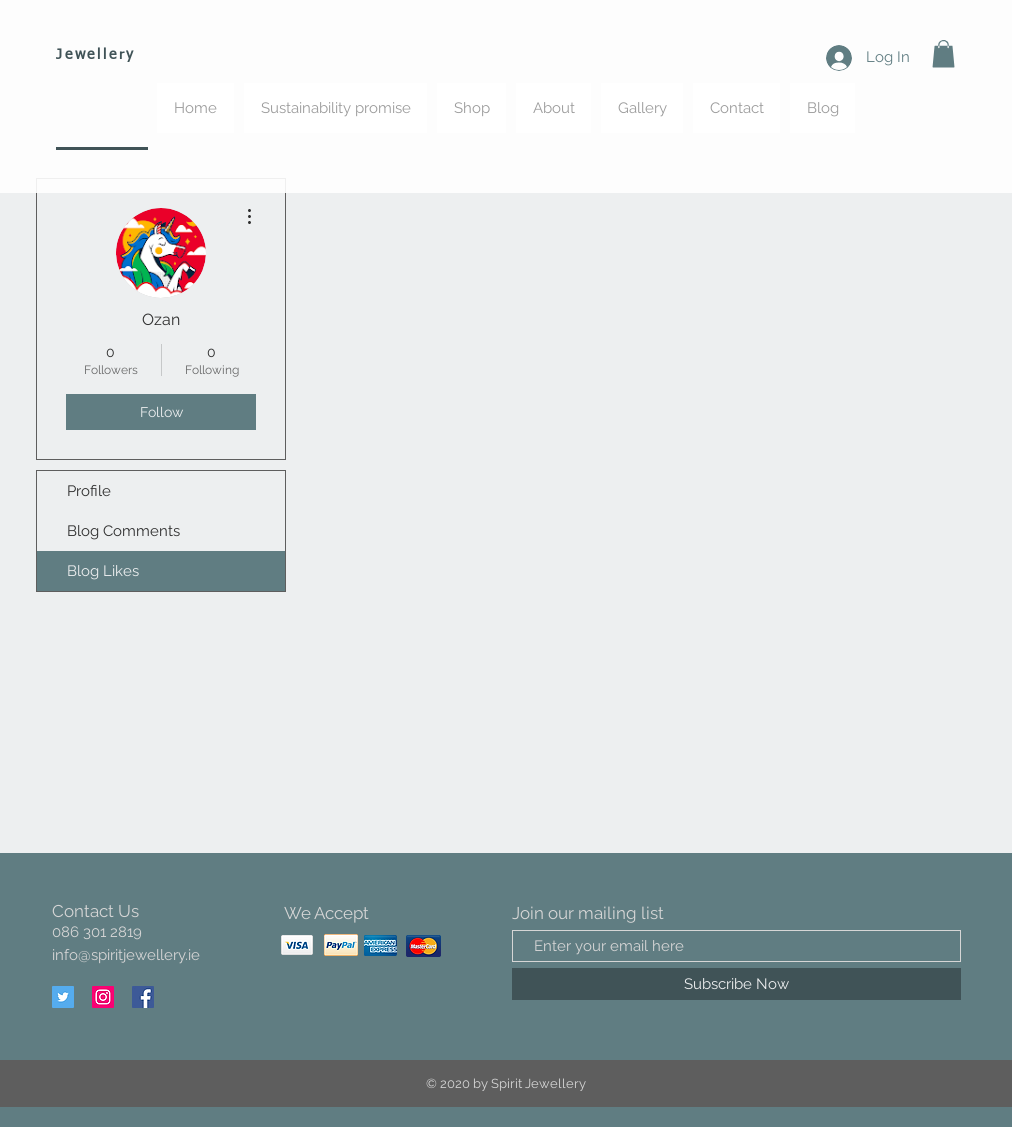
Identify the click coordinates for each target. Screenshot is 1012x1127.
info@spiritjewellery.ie (126, 955)
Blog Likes (103, 571)
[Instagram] (103, 997)
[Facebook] (143, 997)
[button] (943, 53)
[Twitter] (63, 997)
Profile (89, 491)
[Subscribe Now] (736, 984)
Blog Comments (123, 531)
